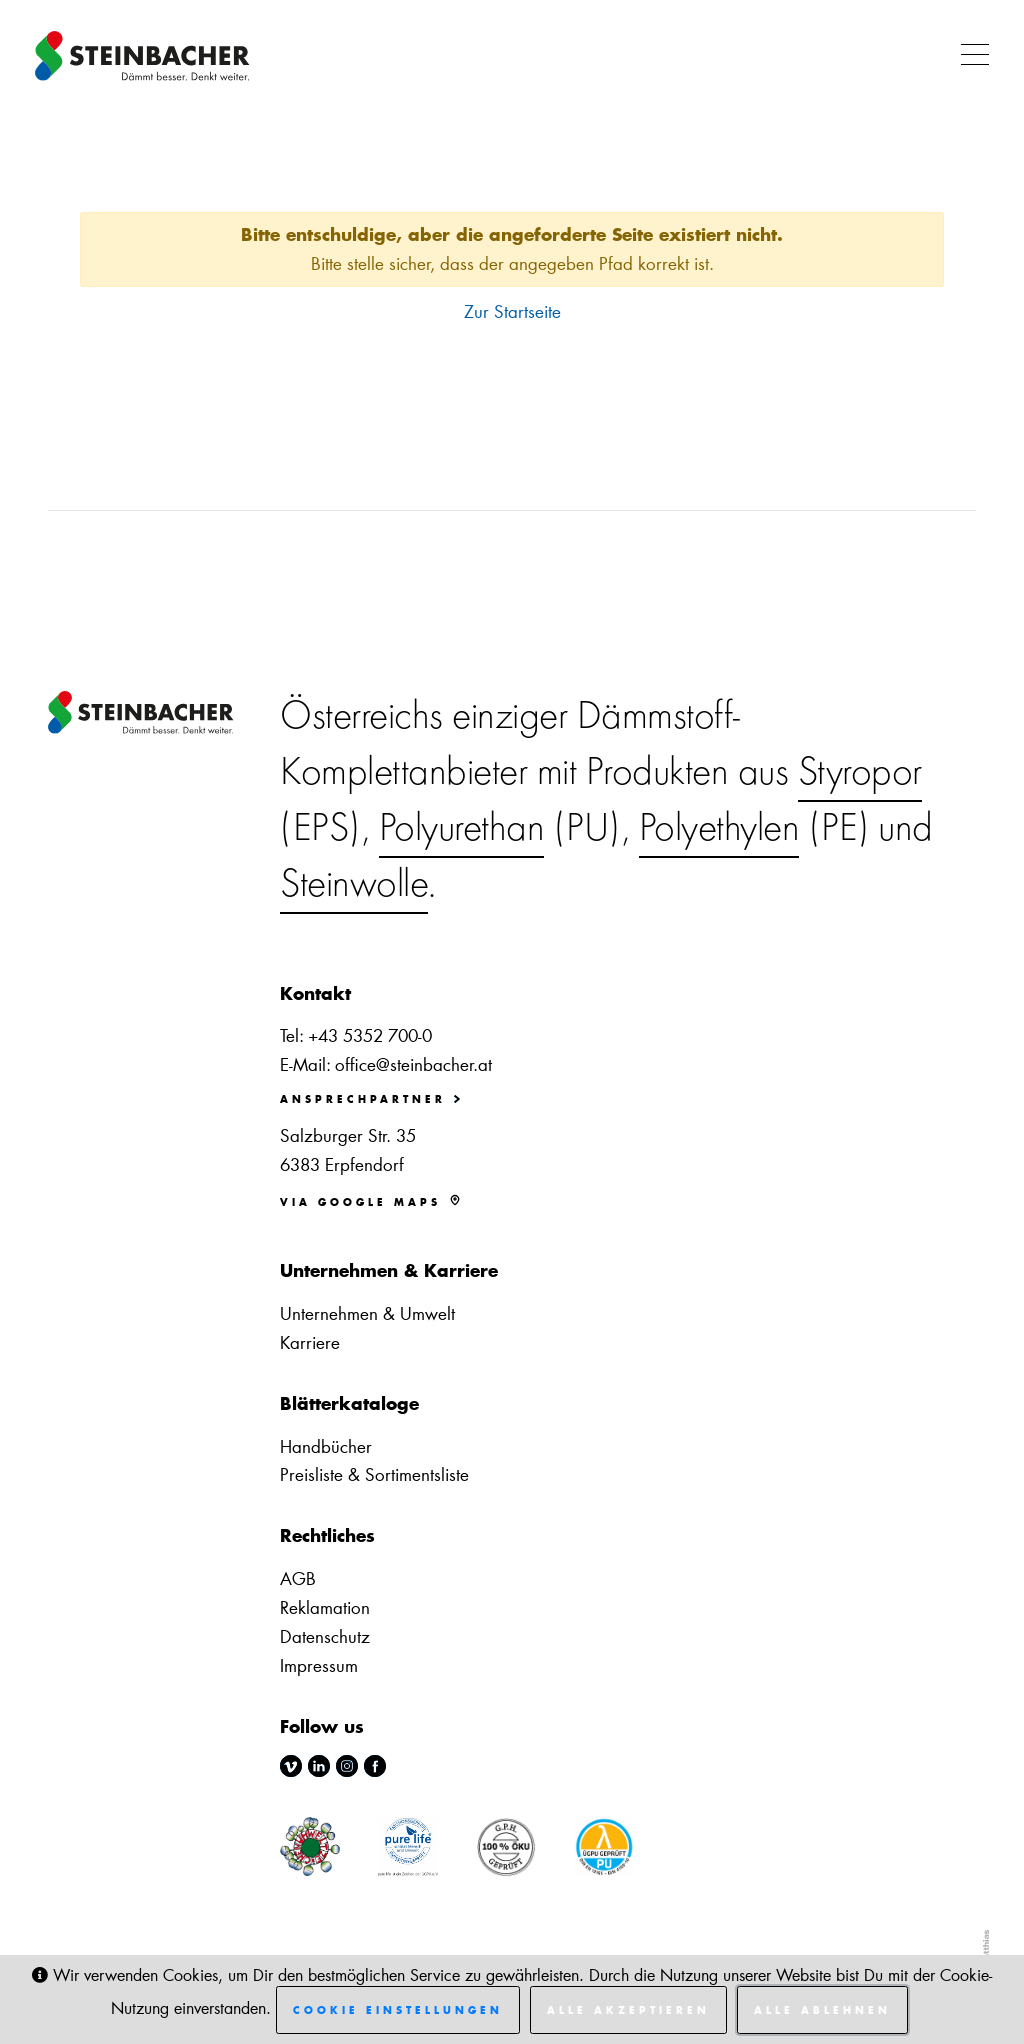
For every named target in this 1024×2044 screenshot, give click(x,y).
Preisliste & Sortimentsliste (374, 1474)
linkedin (319, 1766)
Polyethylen (719, 831)
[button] (969, 56)
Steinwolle (354, 887)
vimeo (291, 1766)
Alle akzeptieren (628, 2010)
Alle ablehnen (822, 2010)
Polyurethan (462, 831)
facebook (375, 1766)
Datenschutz (325, 1636)
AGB (298, 1578)
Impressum (319, 1665)
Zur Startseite (512, 311)
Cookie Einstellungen (398, 2010)
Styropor (860, 775)
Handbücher (326, 1446)
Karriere (310, 1342)
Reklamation (325, 1607)
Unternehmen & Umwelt (367, 1313)
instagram (347, 1766)
